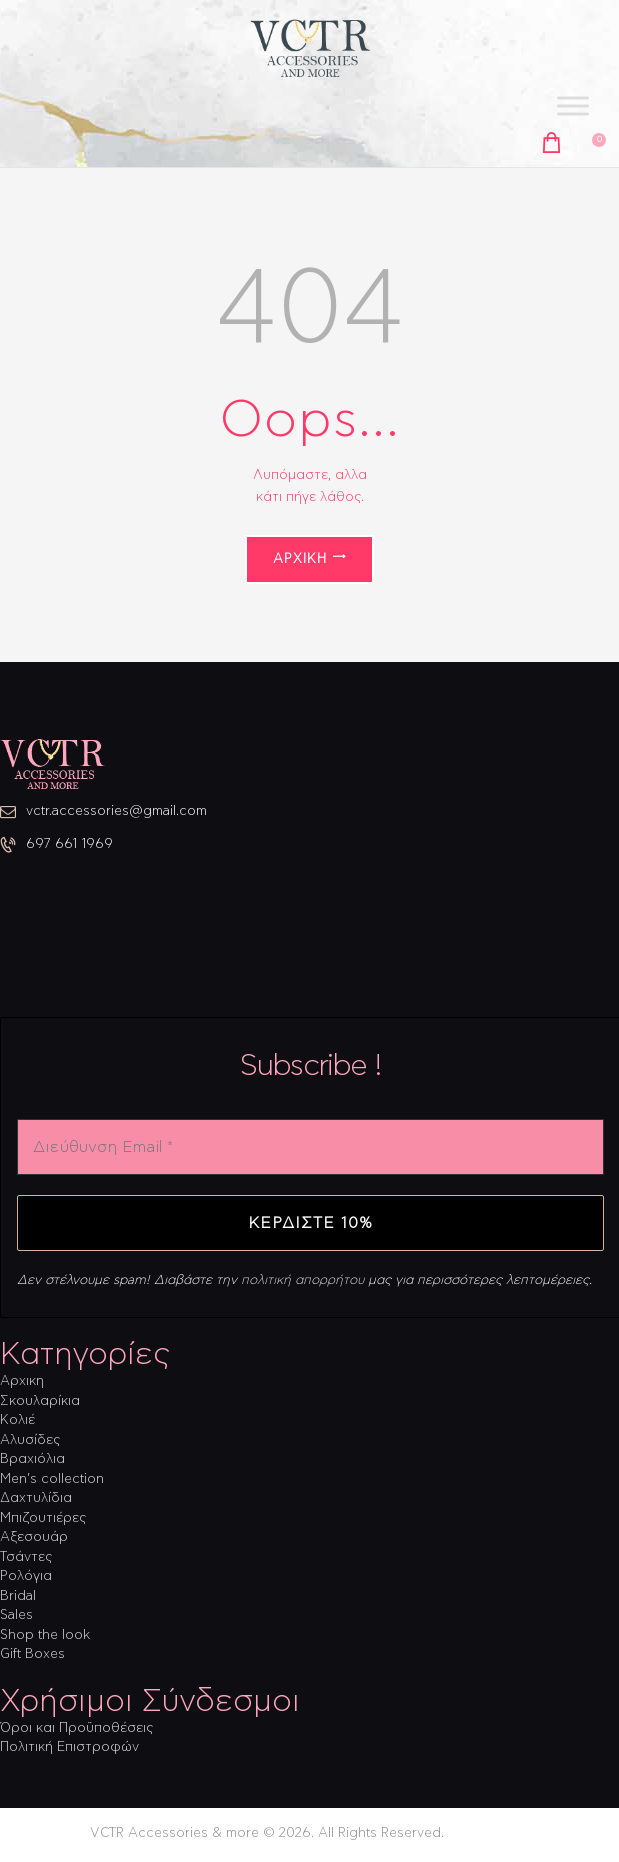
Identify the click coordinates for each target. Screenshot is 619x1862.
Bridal (18, 1596)
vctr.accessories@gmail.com (116, 811)
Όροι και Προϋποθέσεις (76, 1728)
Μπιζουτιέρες (43, 1518)
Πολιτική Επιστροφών (69, 1747)
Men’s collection (52, 1479)
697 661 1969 (69, 844)
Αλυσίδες (30, 1440)
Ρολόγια (26, 1576)
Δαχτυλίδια (36, 1498)
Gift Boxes (32, 1654)
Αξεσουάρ (34, 1537)
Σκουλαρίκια (40, 1401)
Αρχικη (22, 1381)
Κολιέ (17, 1420)
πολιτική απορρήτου (302, 1280)
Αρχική (300, 559)
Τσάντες (26, 1557)
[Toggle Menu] (573, 106)
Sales (16, 1615)
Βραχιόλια (32, 1459)
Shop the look (45, 1635)
